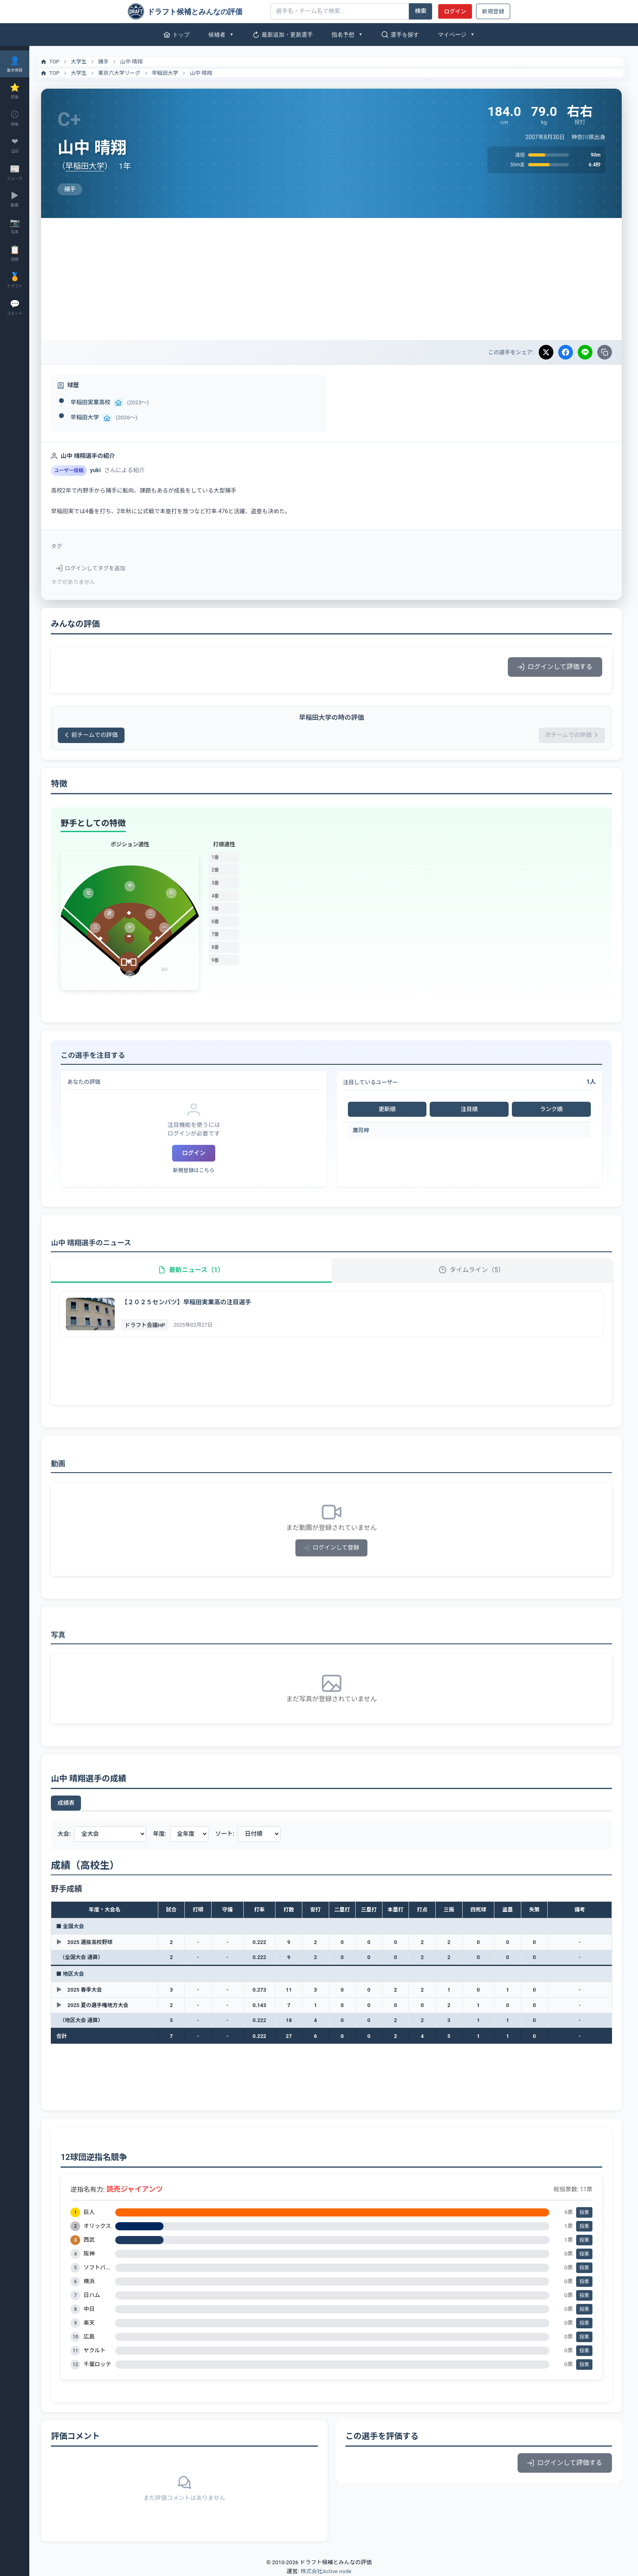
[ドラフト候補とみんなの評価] (196, 11)
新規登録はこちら (197, 1170)
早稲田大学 (169, 73)
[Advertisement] (334, 279)
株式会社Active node (325, 2571)
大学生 (83, 62)
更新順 (389, 1109)
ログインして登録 (334, 1548)
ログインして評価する (555, 667)
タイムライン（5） (473, 1270)
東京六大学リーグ (124, 73)
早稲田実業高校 (95, 402)
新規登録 (493, 11)
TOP (54, 62)
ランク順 (551, 1109)
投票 (584, 2212)
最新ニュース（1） (194, 1270)
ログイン (455, 11)
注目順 (470, 1109)
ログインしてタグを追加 (95, 568)
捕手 (108, 62)
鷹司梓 (363, 1130)
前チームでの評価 (95, 735)
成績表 (70, 1803)
